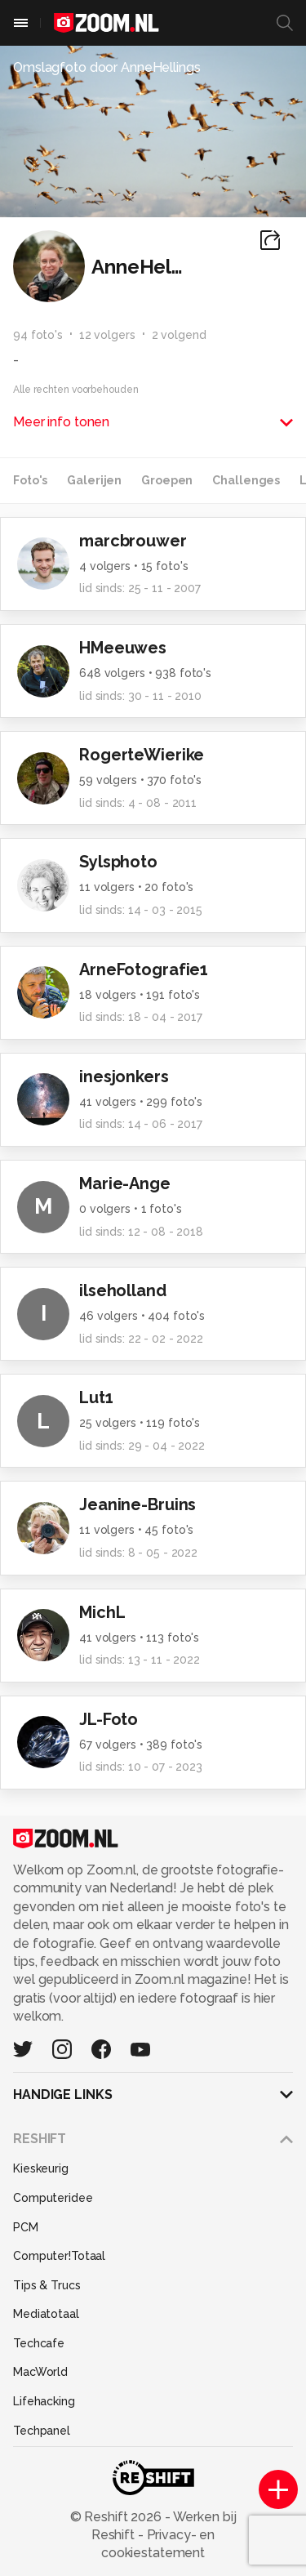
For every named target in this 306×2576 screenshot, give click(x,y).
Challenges (246, 480)
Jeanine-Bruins (137, 1504)
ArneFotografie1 (143, 969)
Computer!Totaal (59, 2255)
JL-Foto (108, 1719)
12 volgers (107, 334)
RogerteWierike (141, 754)
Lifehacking (44, 2401)
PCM (25, 2227)
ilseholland (122, 1290)
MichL (102, 1612)
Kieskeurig (41, 2168)
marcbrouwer (133, 540)
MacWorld (40, 2371)
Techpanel (41, 2430)
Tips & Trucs (47, 2285)
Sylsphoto (118, 861)
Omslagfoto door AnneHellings (107, 67)
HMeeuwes (122, 647)
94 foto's (38, 334)
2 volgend (179, 334)
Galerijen (94, 480)
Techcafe (38, 2343)
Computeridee (53, 2197)
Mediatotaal (46, 2313)
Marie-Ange (125, 1183)
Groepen (167, 480)
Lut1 (96, 1397)
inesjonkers (124, 1076)
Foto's (30, 480)
